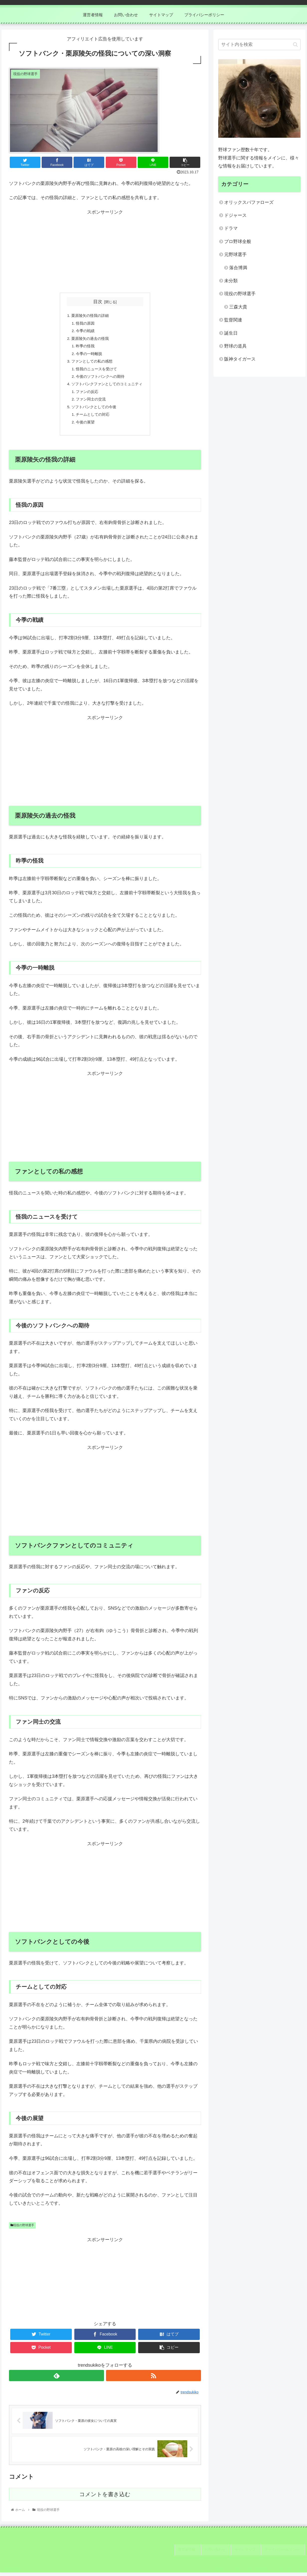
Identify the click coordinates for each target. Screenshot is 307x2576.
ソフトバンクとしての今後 (93, 413)
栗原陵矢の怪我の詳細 (89, 316)
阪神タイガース (240, 359)
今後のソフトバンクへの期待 (100, 381)
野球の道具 (235, 346)
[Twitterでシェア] (25, 162)
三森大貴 (238, 306)
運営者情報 (201, 2555)
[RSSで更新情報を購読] (153, 2383)
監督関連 (233, 319)
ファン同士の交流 (90, 405)
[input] (259, 44)
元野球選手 (235, 254)
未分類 (231, 280)
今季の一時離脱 (88, 356)
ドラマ (231, 228)
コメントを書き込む (104, 2502)
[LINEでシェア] (153, 162)
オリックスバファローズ (249, 202)
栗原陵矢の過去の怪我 (89, 340)
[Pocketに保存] (121, 162)
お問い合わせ (225, 2555)
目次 (97, 301)
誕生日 (231, 333)
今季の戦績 (84, 332)
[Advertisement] (105, 251)
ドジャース (235, 215)
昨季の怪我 (84, 348)
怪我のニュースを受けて (96, 372)
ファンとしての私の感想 (91, 364)
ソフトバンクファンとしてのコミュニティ (107, 388)
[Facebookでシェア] (57, 162)
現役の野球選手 (22, 2233)
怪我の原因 (84, 324)
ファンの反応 (86, 397)
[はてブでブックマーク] (89, 162)
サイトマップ (251, 2555)
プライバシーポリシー (284, 2555)
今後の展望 (84, 429)
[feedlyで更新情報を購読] (56, 2383)
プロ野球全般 (237, 241)
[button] (185, 162)
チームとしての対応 (92, 421)
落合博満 (238, 267)
